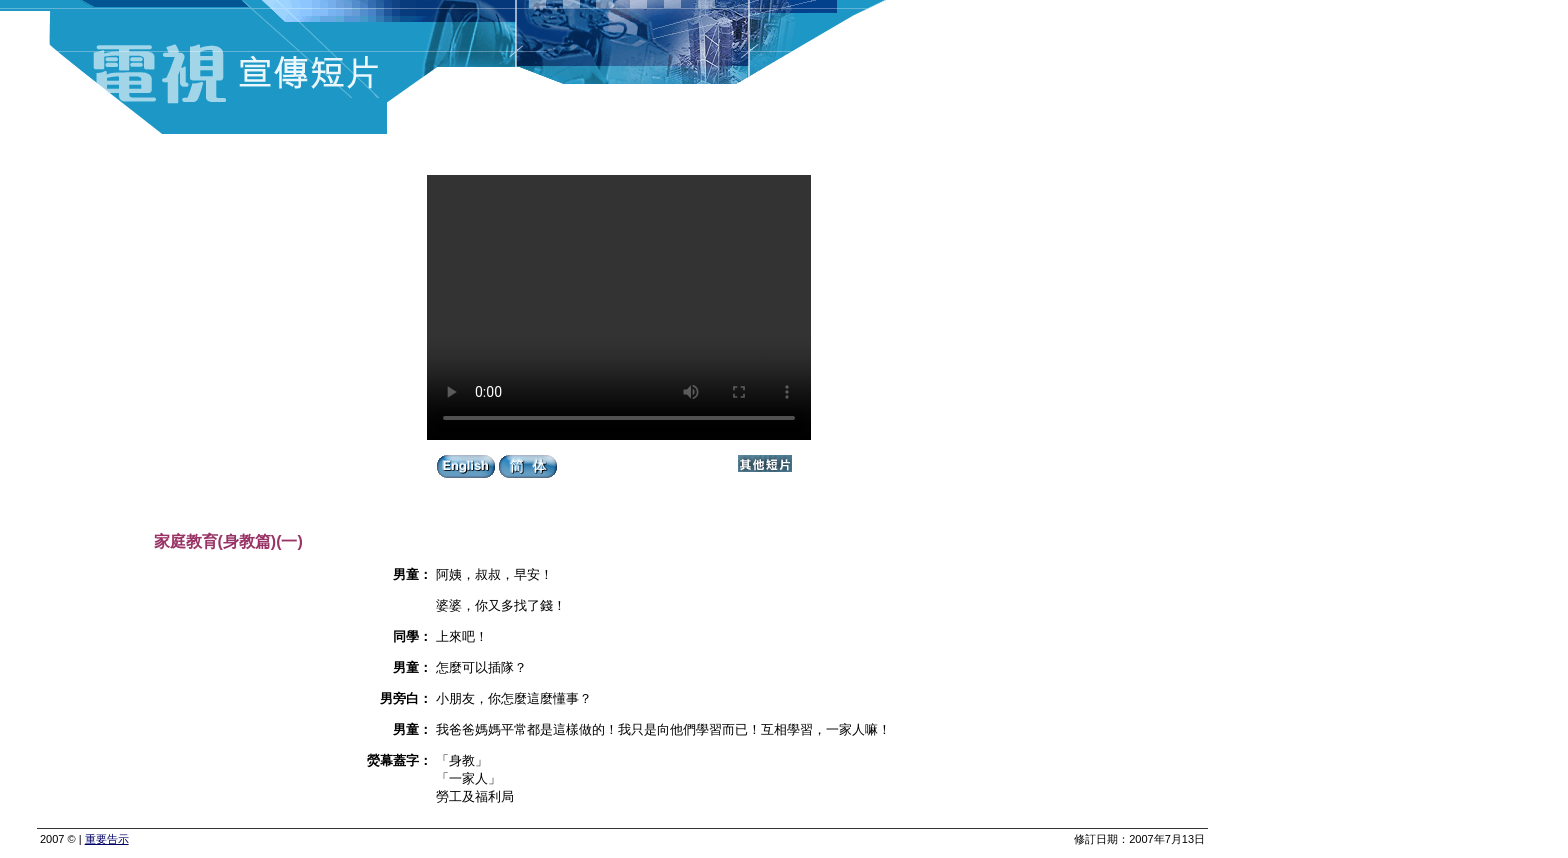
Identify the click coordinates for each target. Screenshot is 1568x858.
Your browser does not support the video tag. (619, 307)
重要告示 (107, 839)
